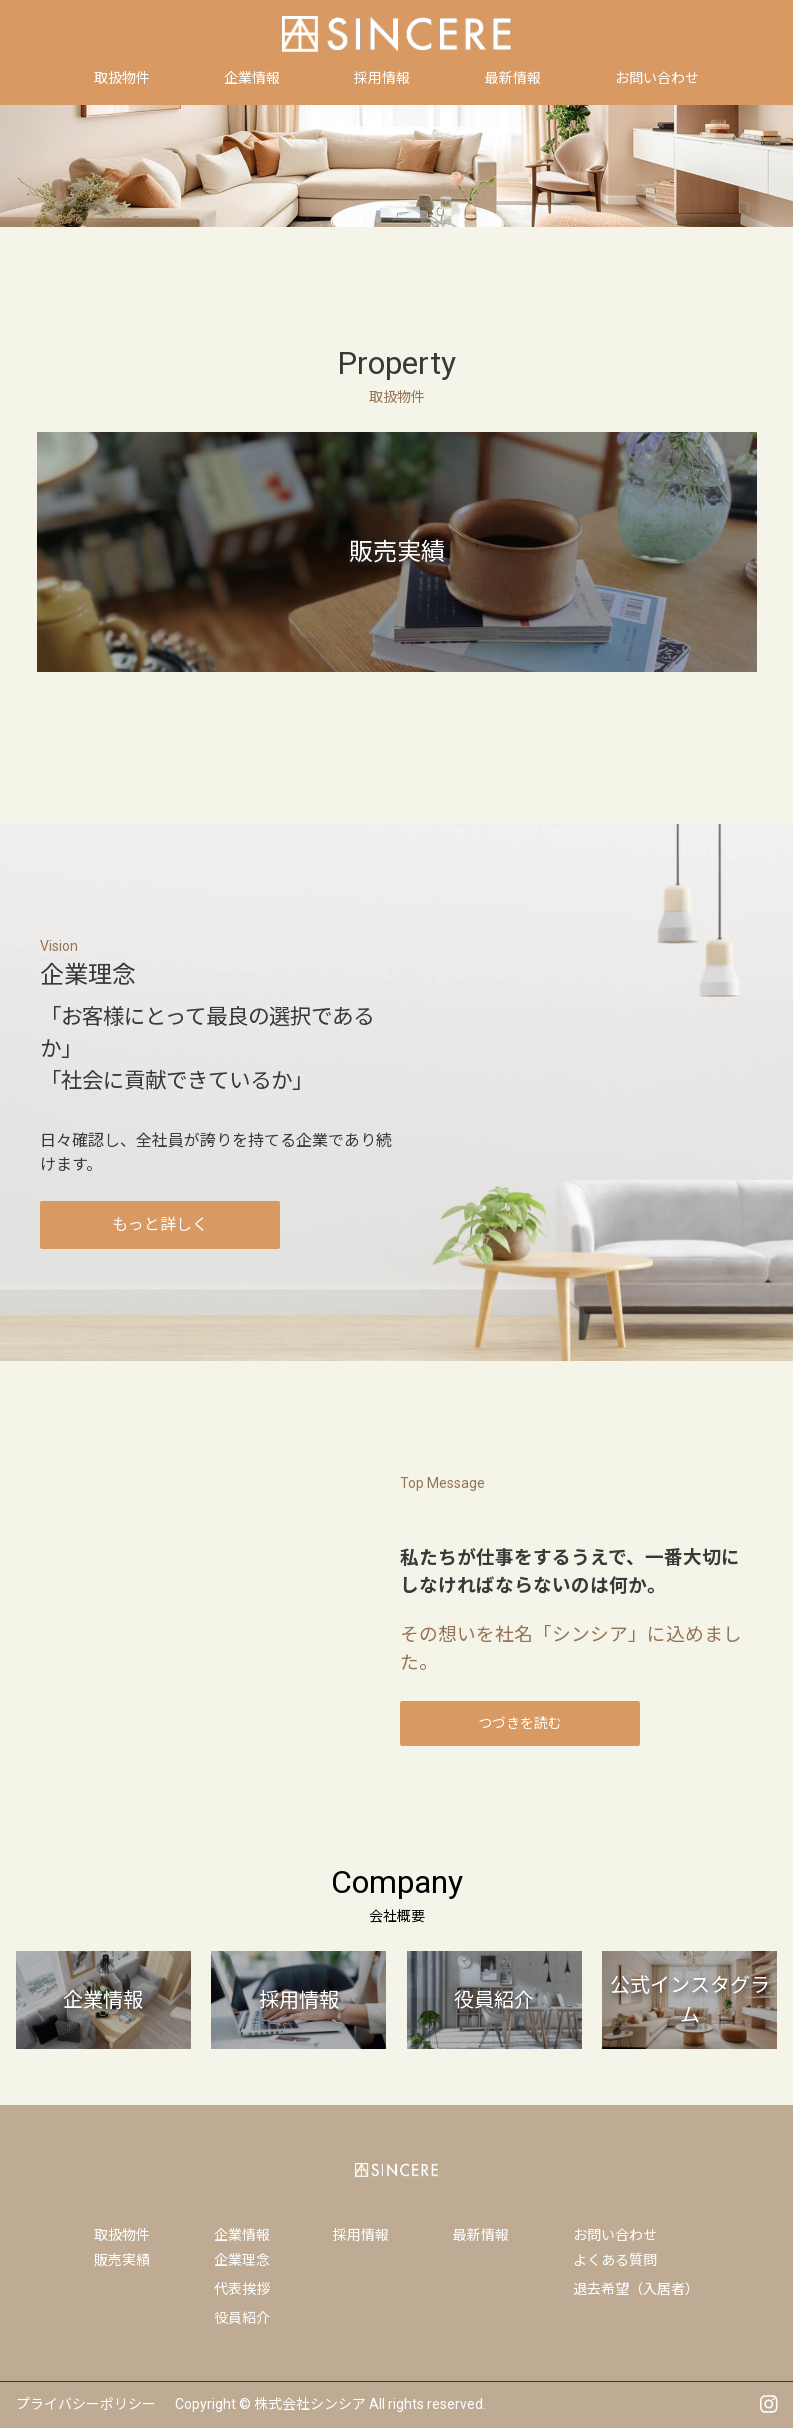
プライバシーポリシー (86, 2404)
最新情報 (481, 2235)
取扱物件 (122, 2235)
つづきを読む (520, 1723)
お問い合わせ (615, 2235)
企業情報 (242, 2235)
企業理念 (242, 2260)
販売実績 (122, 2260)
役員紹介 (242, 2318)
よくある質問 (615, 2260)
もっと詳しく (160, 1224)
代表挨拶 (242, 2289)
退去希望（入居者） (636, 2289)
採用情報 (361, 2235)
